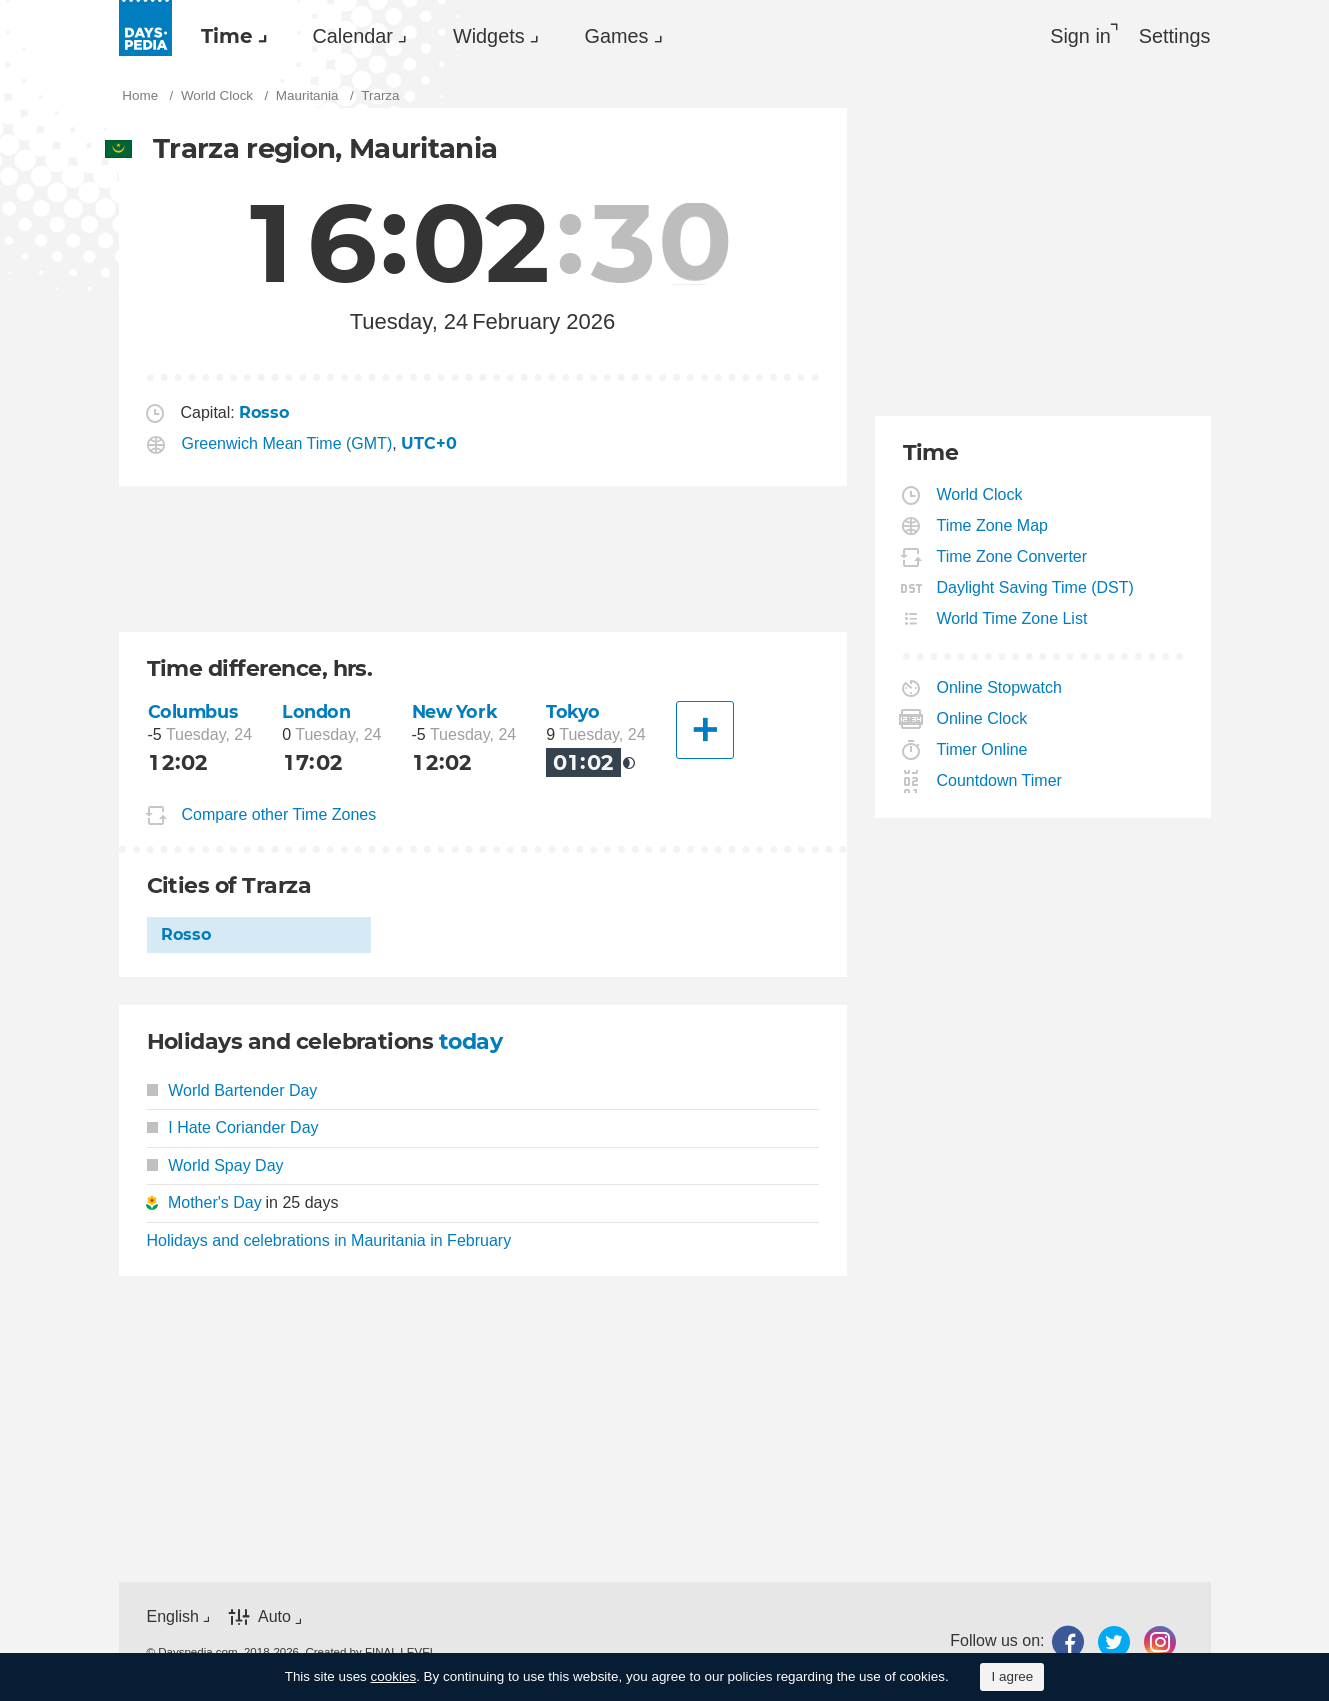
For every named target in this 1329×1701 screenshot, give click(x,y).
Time (227, 36)
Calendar (353, 36)
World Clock (980, 494)
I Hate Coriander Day (233, 1127)
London (316, 711)
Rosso (186, 934)
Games (617, 36)
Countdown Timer (1000, 780)
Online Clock (983, 718)
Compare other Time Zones (279, 814)
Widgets (489, 36)
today (470, 1041)
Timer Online (983, 749)
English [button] (173, 1616)
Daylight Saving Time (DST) (1036, 587)
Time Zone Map (993, 525)
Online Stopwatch (1000, 687)
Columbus (193, 711)
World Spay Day (215, 1165)
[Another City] (705, 730)
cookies (394, 1676)
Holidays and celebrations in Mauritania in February (329, 1240)
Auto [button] (274, 1616)
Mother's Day (215, 1202)
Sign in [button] (1080, 36)
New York (455, 711)
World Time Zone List (1013, 618)
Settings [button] (1175, 36)
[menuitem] (229, 36)
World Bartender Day (232, 1090)
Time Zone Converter (1013, 556)
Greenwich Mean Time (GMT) (287, 443)
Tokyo (573, 711)
